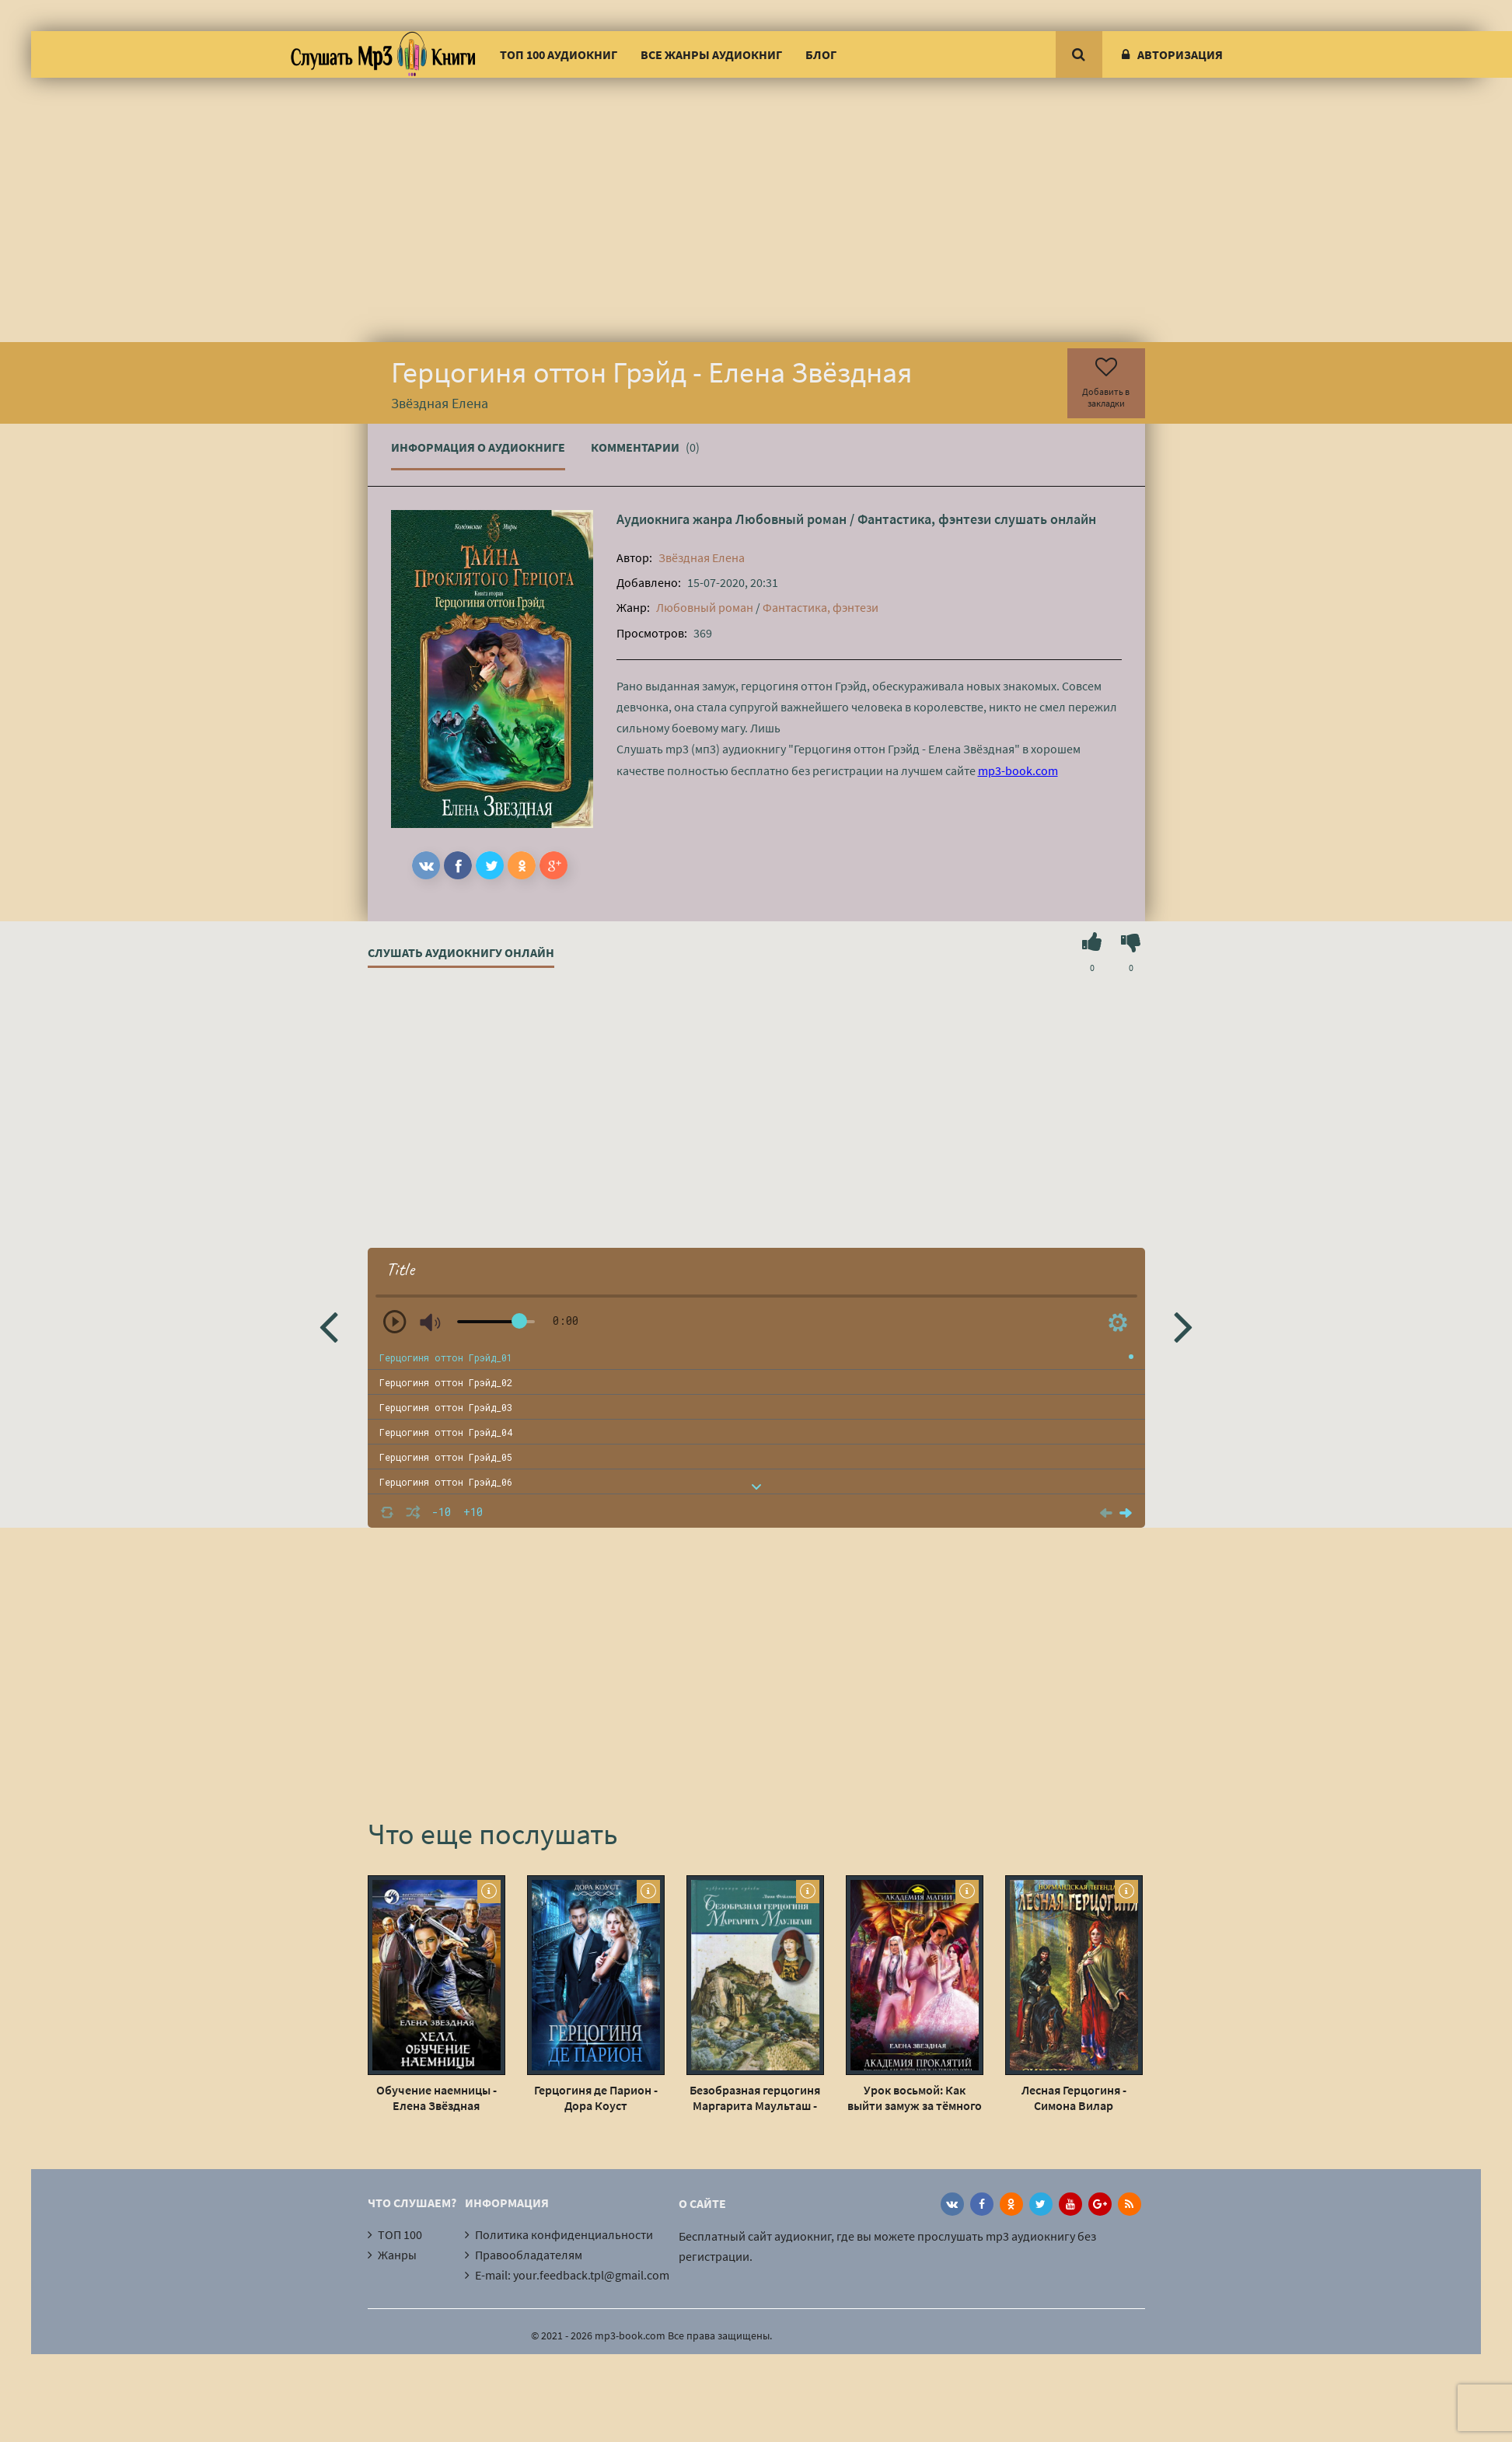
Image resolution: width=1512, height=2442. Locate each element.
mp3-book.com (1018, 770)
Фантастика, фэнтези (924, 519)
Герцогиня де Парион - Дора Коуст (596, 2097)
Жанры (397, 2254)
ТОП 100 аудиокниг (558, 54)
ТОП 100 (400, 2234)
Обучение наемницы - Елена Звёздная (436, 2097)
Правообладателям (528, 2254)
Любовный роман (791, 519)
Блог (820, 54)
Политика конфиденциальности (564, 2234)
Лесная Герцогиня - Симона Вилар (1073, 2097)
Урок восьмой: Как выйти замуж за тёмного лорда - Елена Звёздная (914, 2097)
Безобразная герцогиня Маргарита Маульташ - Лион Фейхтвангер (755, 2097)
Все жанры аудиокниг (711, 54)
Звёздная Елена (701, 557)
